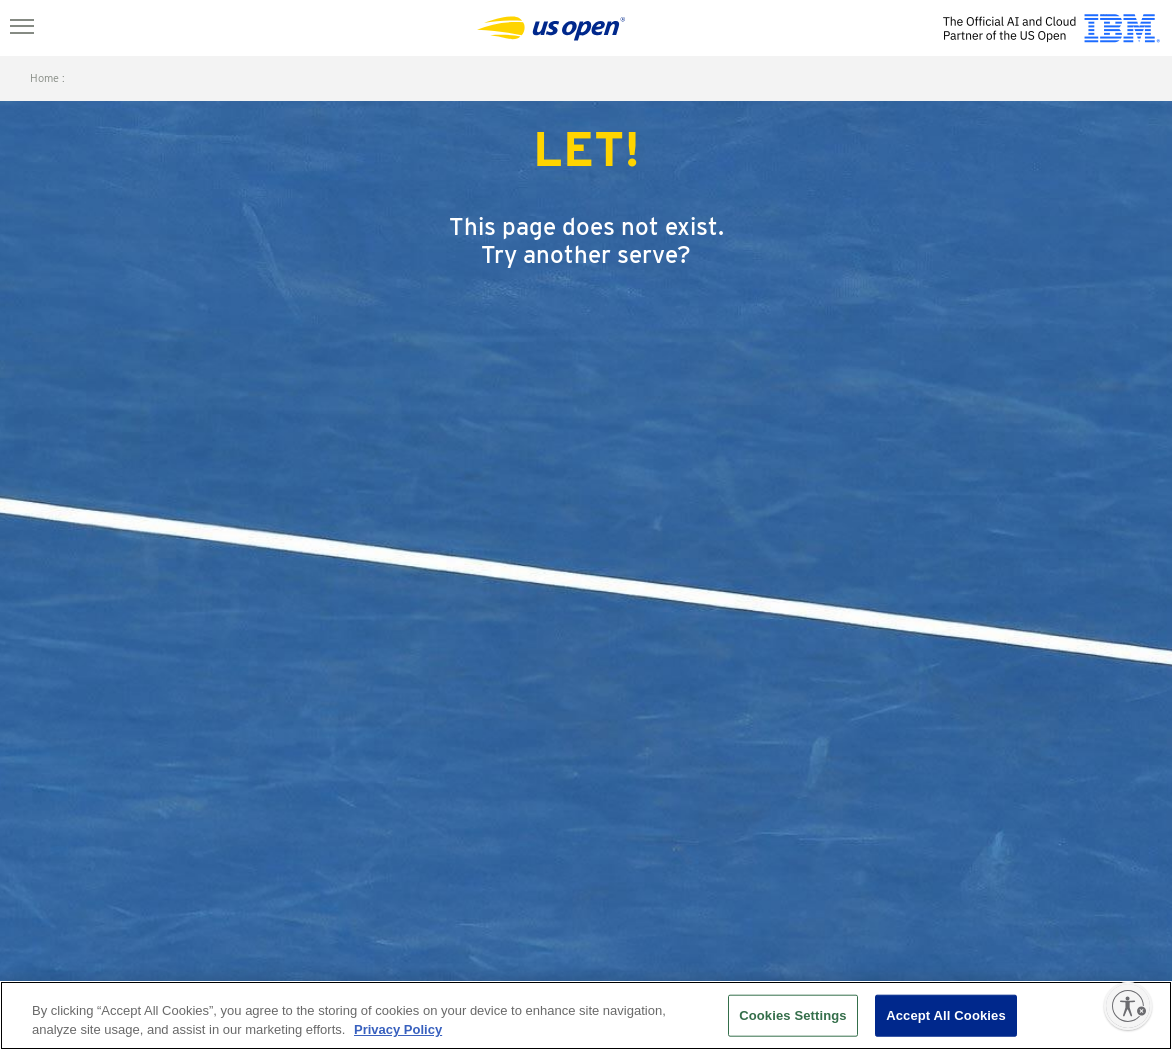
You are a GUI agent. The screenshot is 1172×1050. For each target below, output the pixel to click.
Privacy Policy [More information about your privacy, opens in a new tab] (398, 1029)
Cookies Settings (793, 1015)
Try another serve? (586, 254)
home (44, 78)
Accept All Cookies (946, 1015)
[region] (586, 1015)
